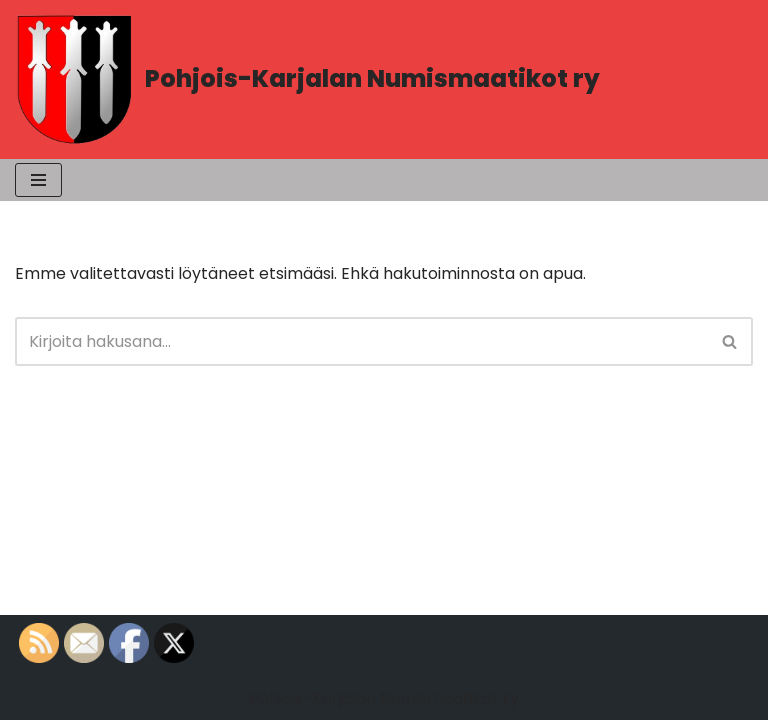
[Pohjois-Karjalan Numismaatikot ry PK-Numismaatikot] (307, 79)
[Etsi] (361, 341)
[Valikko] (38, 180)
